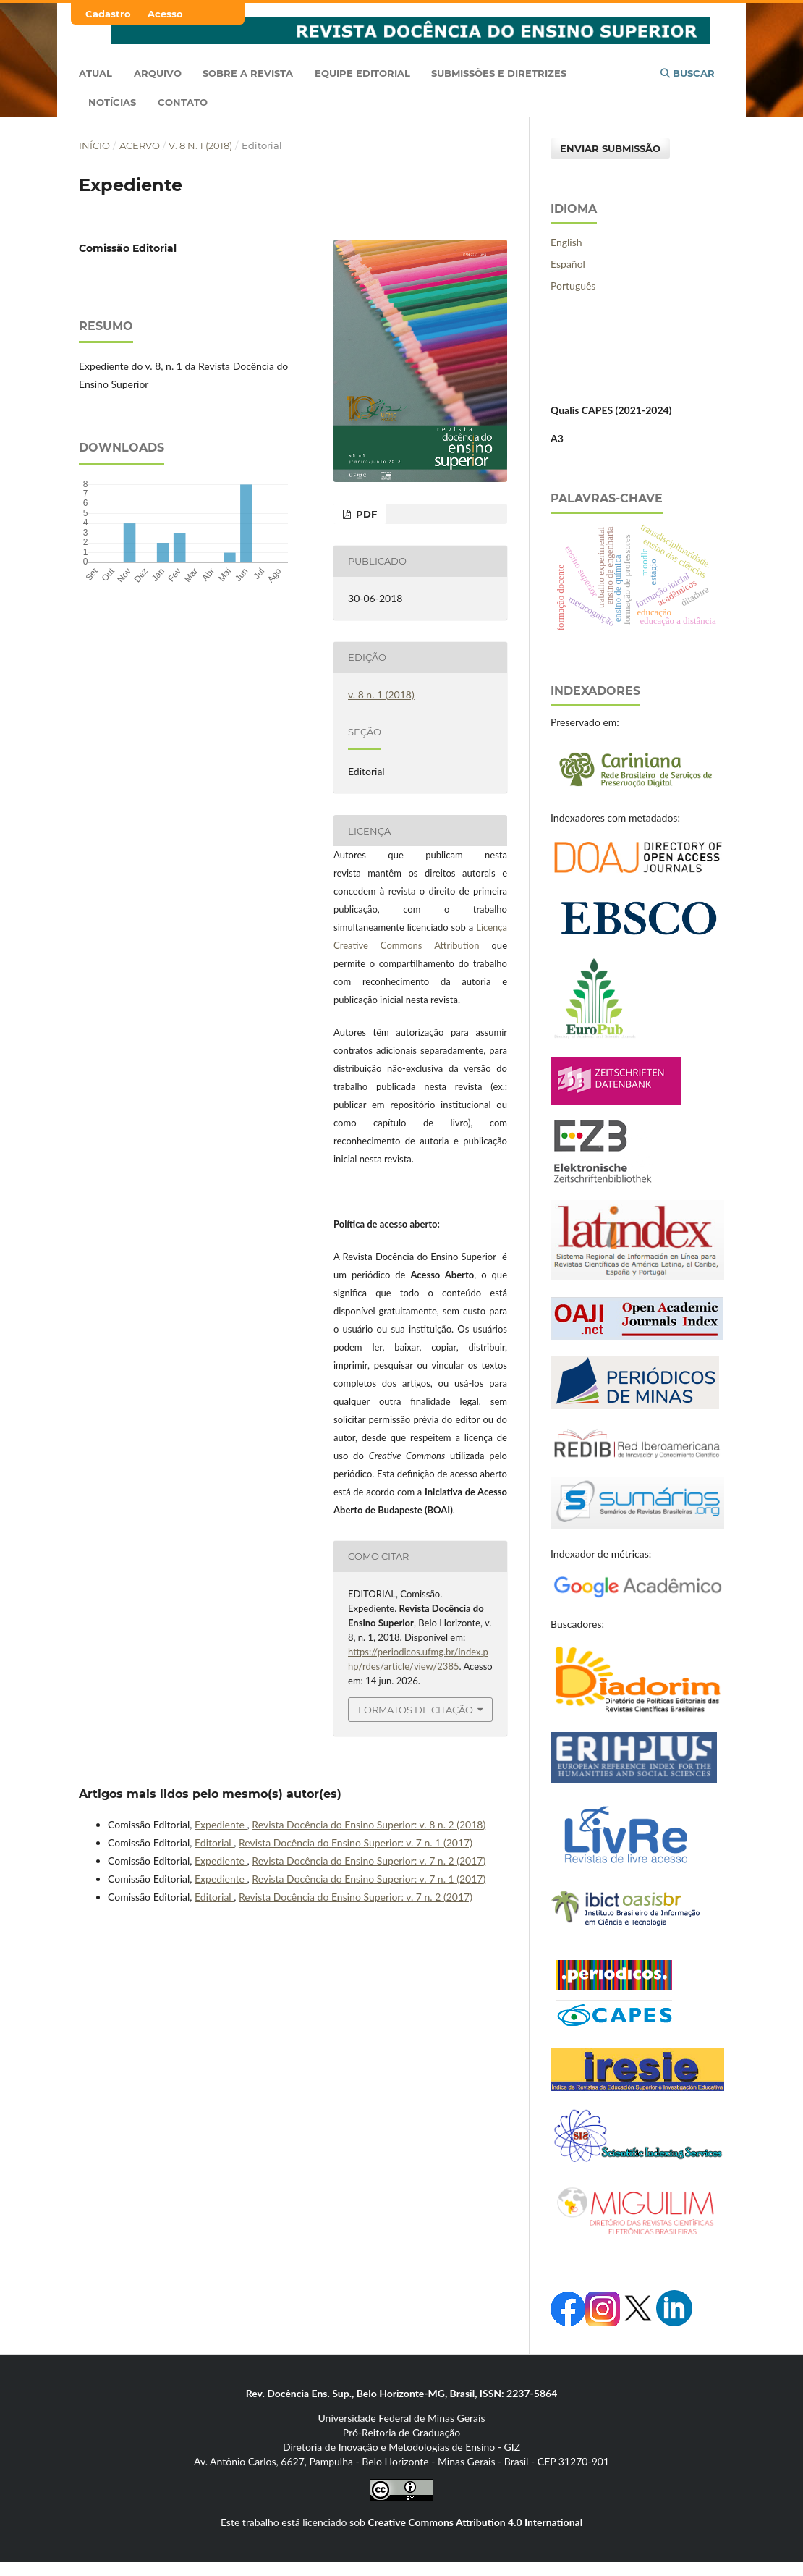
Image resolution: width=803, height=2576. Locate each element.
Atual (95, 73)
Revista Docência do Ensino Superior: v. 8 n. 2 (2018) (368, 1824)
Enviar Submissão (610, 148)
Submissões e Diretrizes (498, 73)
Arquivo (158, 73)
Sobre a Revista (248, 73)
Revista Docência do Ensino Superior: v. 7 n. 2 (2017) (368, 1860)
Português (573, 285)
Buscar (687, 73)
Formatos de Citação (415, 1709)
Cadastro (108, 14)
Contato (183, 102)
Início (94, 145)
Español (568, 264)
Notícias (112, 102)
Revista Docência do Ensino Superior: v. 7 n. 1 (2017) (355, 1842)
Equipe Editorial (362, 73)
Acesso (165, 14)
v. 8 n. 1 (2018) (200, 145)
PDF (365, 514)
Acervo (139, 145)
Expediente (221, 1824)
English (566, 242)
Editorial (214, 1842)
